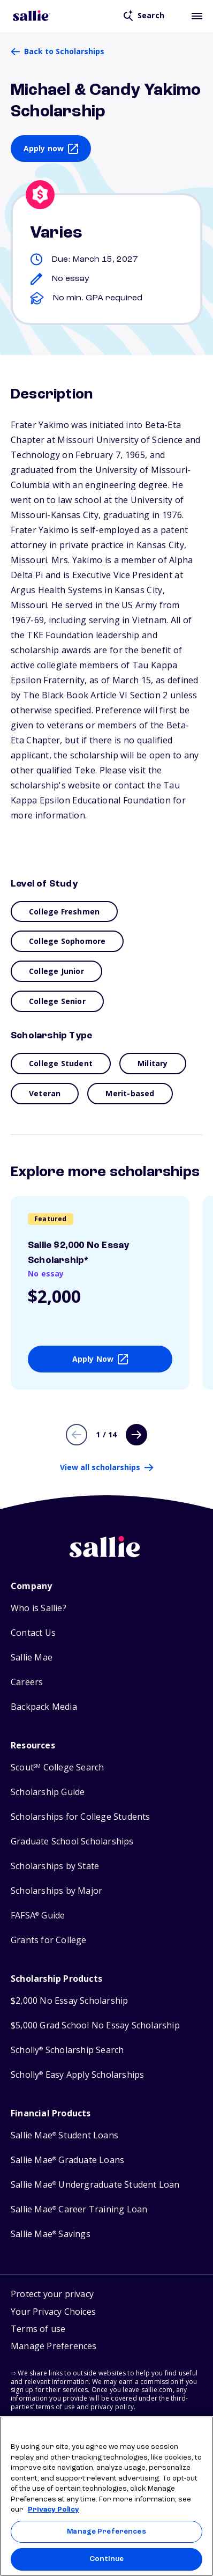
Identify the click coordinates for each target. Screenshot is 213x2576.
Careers (27, 1682)
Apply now (44, 148)
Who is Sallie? (38, 1608)
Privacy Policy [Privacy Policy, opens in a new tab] (53, 2509)
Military (153, 1063)
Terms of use (38, 2329)
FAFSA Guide (38, 1915)
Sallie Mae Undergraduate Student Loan (95, 2184)
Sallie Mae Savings (50, 2234)
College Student (61, 1063)
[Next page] (136, 1434)
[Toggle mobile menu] (197, 15)
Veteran (44, 1093)
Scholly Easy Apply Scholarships (77, 2074)
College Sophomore (67, 941)
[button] (54, 2347)
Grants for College (49, 1940)
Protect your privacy (52, 2294)
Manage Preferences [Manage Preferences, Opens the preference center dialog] (106, 2531)
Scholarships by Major (56, 1890)
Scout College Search (57, 1767)
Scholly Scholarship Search (67, 2050)
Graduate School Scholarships (72, 1841)
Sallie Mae (31, 1657)
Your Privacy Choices (53, 2311)
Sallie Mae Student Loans (64, 2135)
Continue (106, 2559)
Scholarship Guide (48, 1792)
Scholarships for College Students (80, 1816)
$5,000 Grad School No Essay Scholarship (95, 2025)
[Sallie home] (106, 1555)
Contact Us (33, 1632)
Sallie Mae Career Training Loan (79, 2209)
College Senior (57, 1001)
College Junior (56, 971)
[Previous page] (76, 1434)
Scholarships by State (55, 1866)
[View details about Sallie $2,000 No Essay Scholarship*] (100, 1293)
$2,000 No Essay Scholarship (69, 2000)
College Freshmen (64, 911)
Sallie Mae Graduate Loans (67, 2160)
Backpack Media (44, 1707)
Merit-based (129, 1093)
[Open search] (144, 15)
